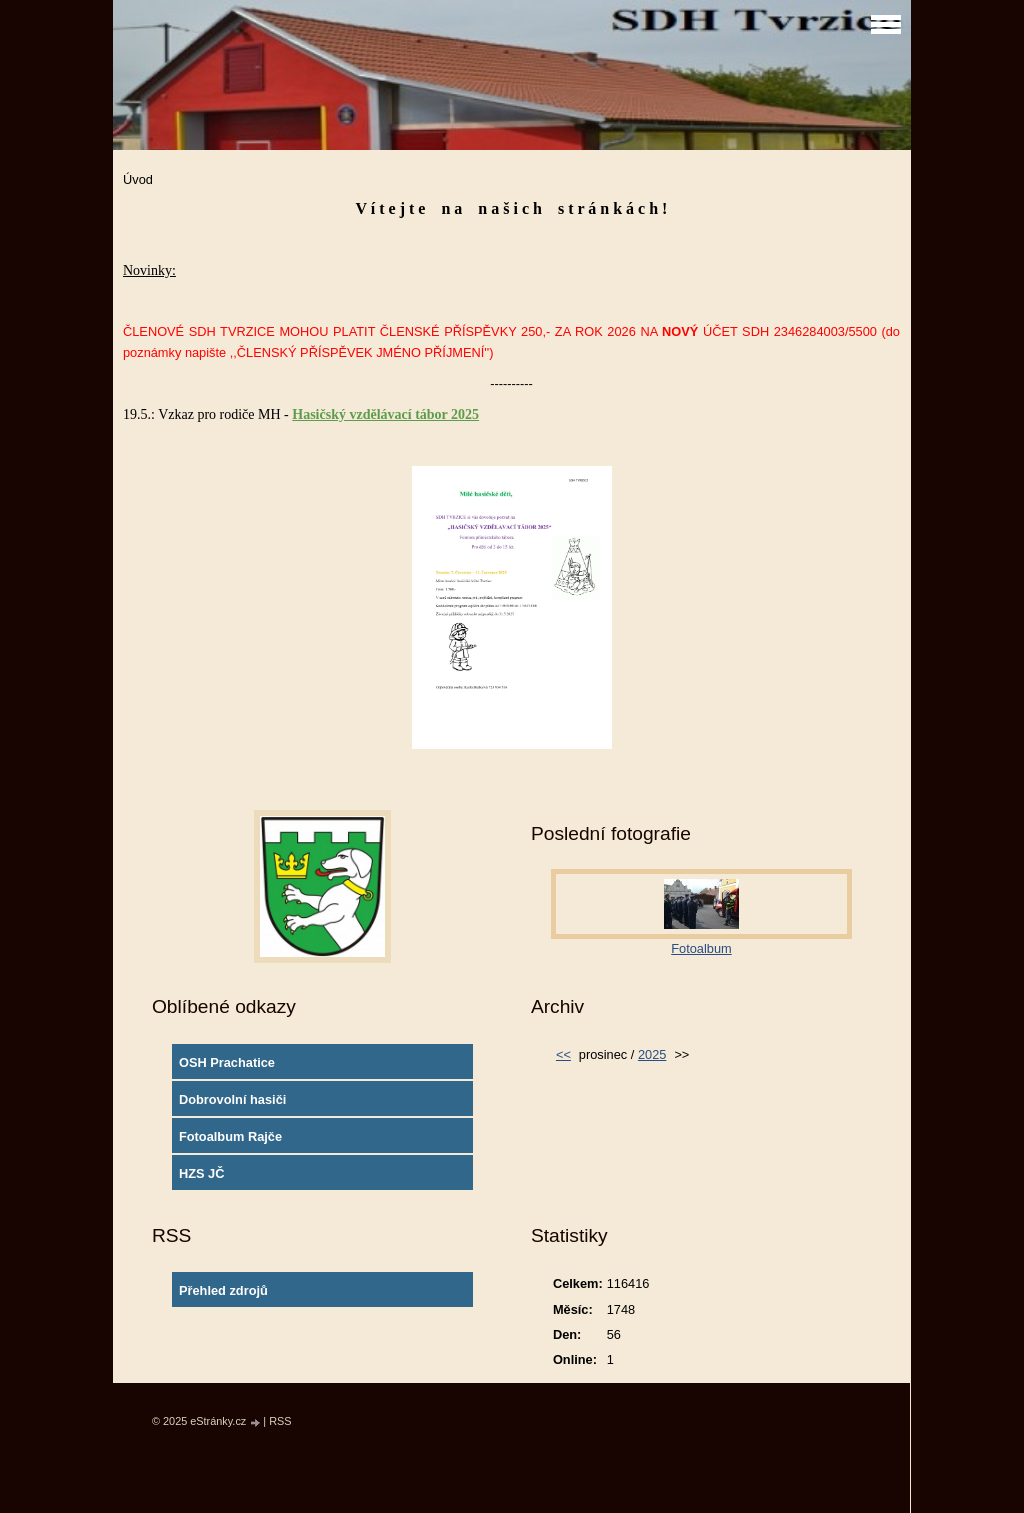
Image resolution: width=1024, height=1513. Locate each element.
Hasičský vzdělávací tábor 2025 (385, 414)
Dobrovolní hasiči (232, 1099)
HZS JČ (202, 1173)
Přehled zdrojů (223, 1290)
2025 (652, 1054)
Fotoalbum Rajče (230, 1136)
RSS (280, 1421)
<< (563, 1054)
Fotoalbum (701, 948)
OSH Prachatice (227, 1062)
